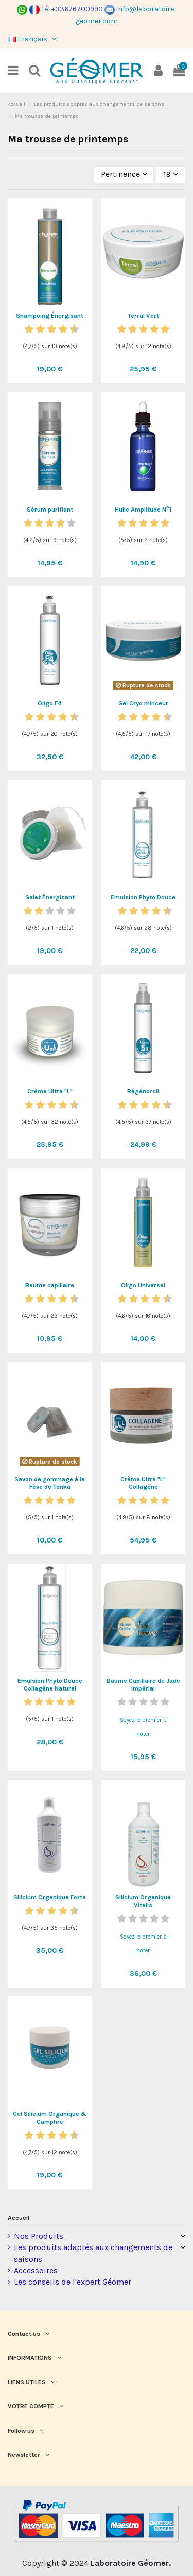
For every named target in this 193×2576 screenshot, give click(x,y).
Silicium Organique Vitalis (143, 1901)
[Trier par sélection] (124, 174)
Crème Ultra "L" (50, 1091)
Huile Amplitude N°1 (143, 509)
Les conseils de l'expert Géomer (72, 2282)
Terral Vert (143, 315)
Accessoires (36, 2270)
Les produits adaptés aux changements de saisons (93, 2252)
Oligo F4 (50, 703)
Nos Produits (38, 2236)
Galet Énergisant (50, 897)
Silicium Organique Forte (49, 1897)
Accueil (18, 2217)
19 (170, 174)
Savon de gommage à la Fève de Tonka (49, 1482)
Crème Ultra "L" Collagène (143, 1482)
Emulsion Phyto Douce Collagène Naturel (49, 1684)
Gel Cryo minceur (143, 703)
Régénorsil (143, 1091)
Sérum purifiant (50, 509)
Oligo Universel (143, 1285)
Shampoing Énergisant (49, 315)
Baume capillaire (49, 1285)
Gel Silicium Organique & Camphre (49, 2117)
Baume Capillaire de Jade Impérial (143, 1684)
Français (33, 39)
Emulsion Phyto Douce (143, 897)
